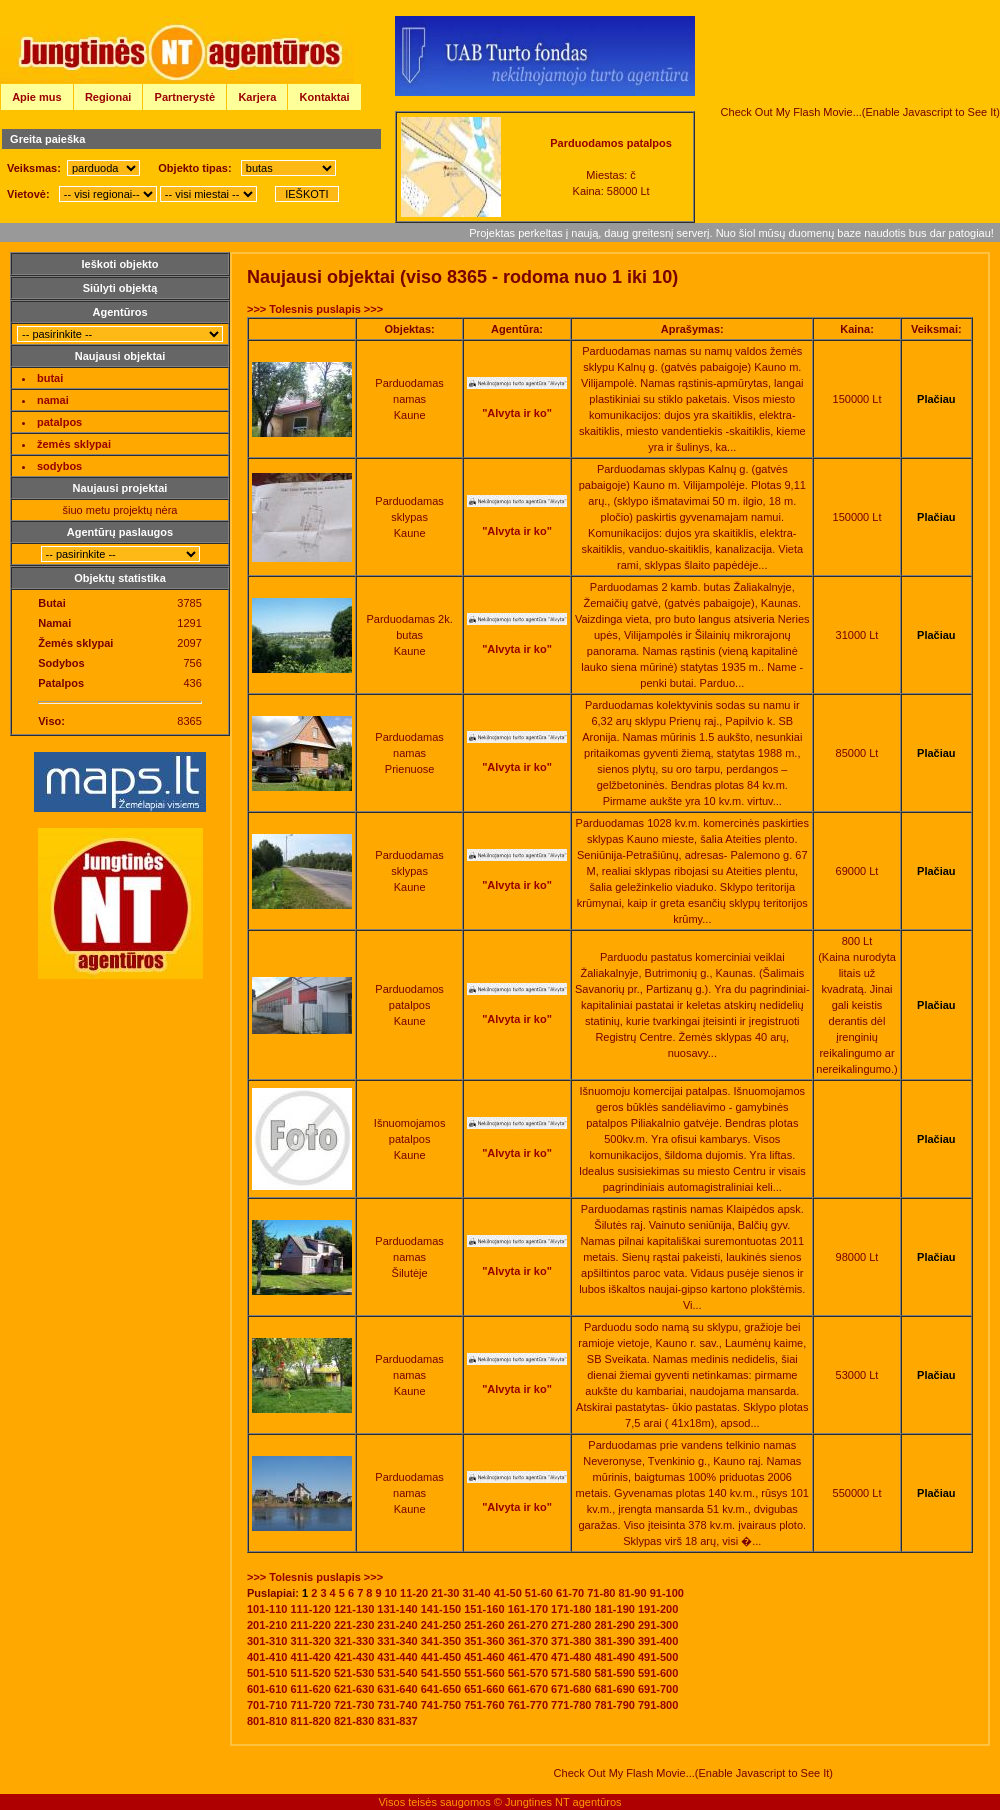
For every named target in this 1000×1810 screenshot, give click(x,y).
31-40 (476, 1593)
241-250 (441, 1625)
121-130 (354, 1609)
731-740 (397, 1705)
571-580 (571, 1673)
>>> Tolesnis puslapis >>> (315, 309)
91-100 (667, 1593)
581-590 (615, 1673)
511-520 (310, 1673)
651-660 (484, 1689)
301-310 (267, 1641)
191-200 (658, 1609)
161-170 (528, 1609)
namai (53, 400)
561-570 (528, 1673)
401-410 (267, 1657)
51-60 (539, 1593)
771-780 (571, 1705)
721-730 (354, 1705)
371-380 (571, 1641)
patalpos (59, 422)
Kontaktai (325, 97)
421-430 (354, 1657)
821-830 (354, 1721)
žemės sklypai (74, 444)
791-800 (658, 1705)
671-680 (571, 1689)
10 (391, 1593)
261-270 (528, 1625)
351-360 (484, 1641)
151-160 (484, 1609)
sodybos (59, 466)
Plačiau (936, 399)
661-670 (528, 1689)
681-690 (615, 1689)
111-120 (310, 1609)
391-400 (658, 1641)
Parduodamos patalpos (611, 143)
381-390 (615, 1641)
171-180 (571, 1609)
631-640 (397, 1689)
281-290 (615, 1625)
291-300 (658, 1625)
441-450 (441, 1657)
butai (50, 378)
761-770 (528, 1705)
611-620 (310, 1689)
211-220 (310, 1625)
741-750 (441, 1705)
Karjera (257, 97)
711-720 (310, 1705)
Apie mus (37, 97)
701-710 (267, 1705)
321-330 (354, 1641)
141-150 (441, 1609)
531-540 (397, 1673)
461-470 (528, 1657)
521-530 (354, 1673)
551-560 (484, 1673)
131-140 (397, 1609)
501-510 (267, 1673)
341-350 (441, 1641)
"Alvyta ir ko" (517, 413)
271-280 (571, 1625)
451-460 (484, 1657)
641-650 (441, 1689)
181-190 (615, 1609)
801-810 (267, 1721)
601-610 (267, 1689)
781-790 (615, 1705)
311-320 (310, 1641)
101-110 (267, 1609)
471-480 (571, 1657)
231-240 (397, 1625)
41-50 (508, 1593)
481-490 (615, 1657)
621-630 (354, 1689)
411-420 (310, 1657)
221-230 (354, 1625)
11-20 (414, 1593)
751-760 (484, 1705)
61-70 (570, 1593)
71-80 (601, 1593)
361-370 (528, 1641)
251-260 (484, 1625)
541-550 (441, 1673)
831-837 (397, 1721)
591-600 (658, 1673)
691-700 (658, 1689)
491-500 (658, 1657)
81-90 (632, 1593)
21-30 (445, 1593)
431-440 (397, 1657)
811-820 (310, 1721)
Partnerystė (185, 97)
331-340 (397, 1641)
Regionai (108, 97)
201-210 (267, 1625)
